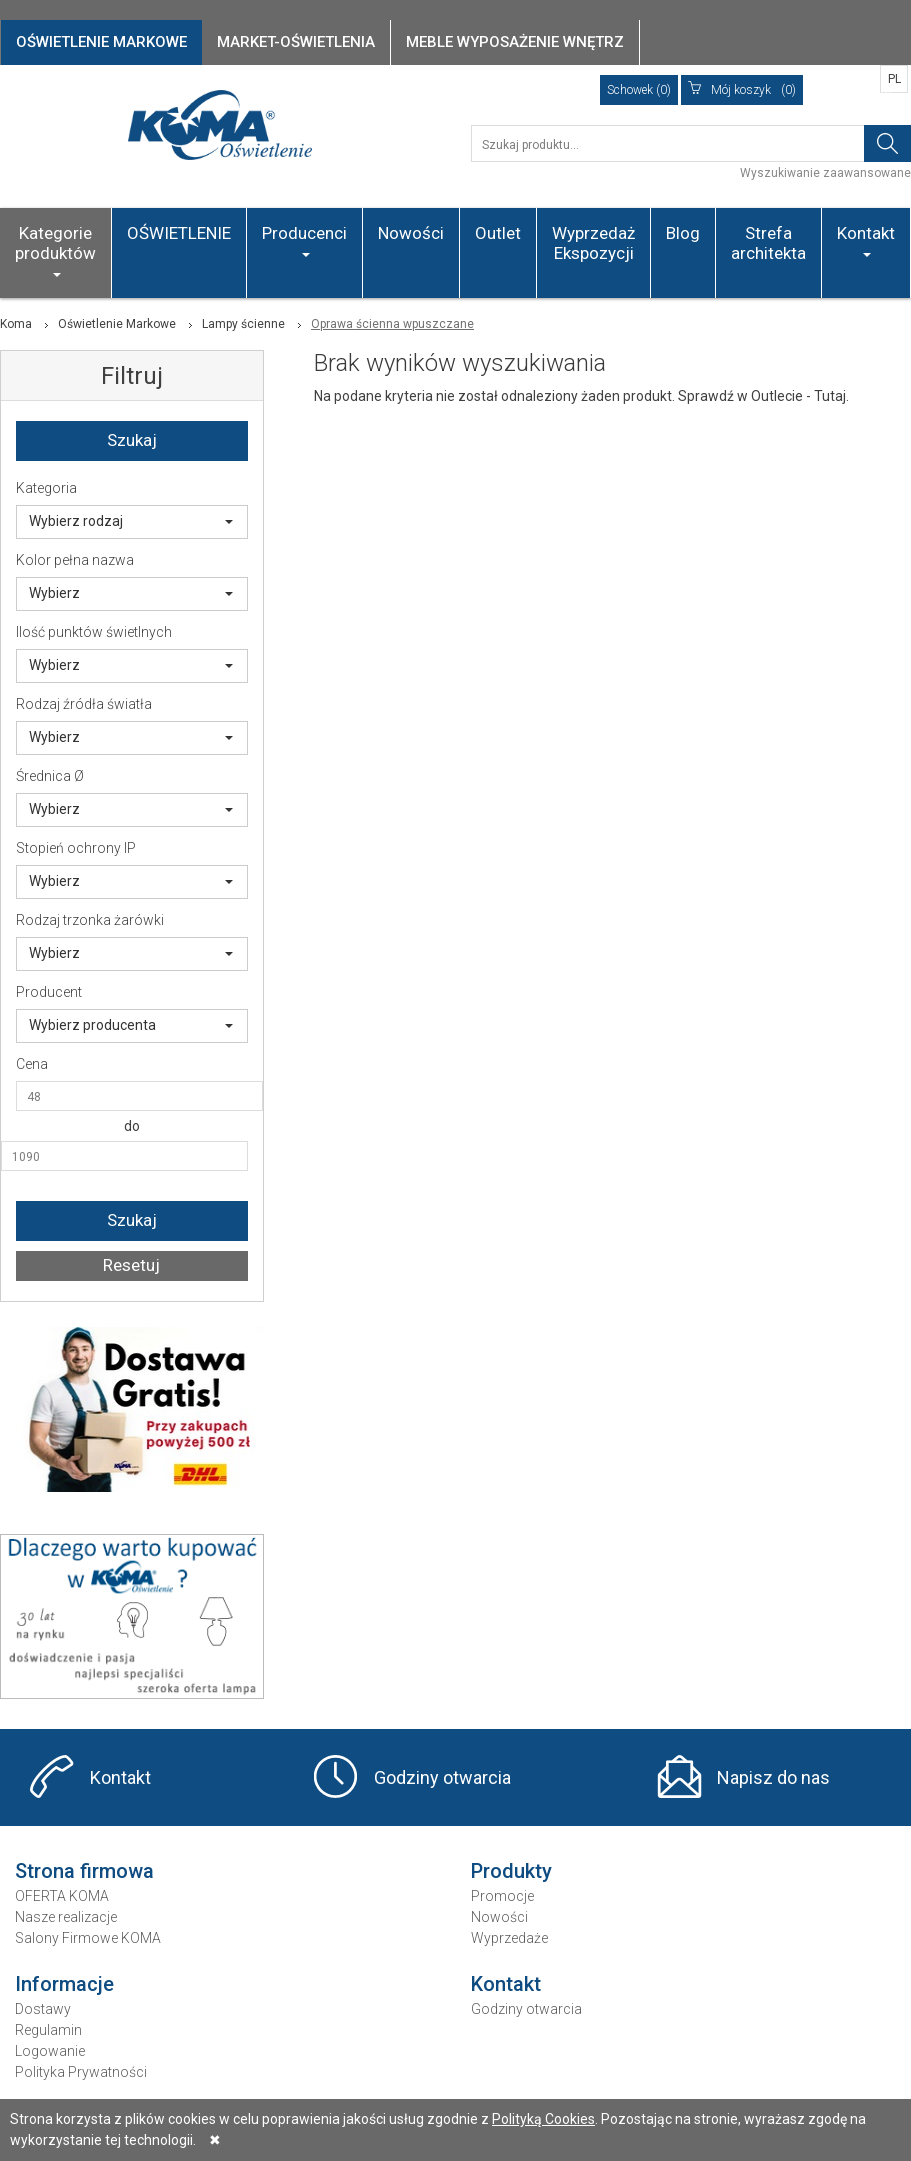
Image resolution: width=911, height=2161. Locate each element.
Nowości (411, 233)
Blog (683, 233)
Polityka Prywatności (81, 2072)
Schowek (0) (639, 90)
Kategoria (46, 488)
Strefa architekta (768, 243)
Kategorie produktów (55, 250)
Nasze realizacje (66, 1917)
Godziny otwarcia (442, 1777)
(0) (742, 90)
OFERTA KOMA (62, 1896)
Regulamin (48, 2030)
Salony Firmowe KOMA (88, 1938)
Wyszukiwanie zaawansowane (825, 173)
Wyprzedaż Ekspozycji (593, 243)
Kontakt (866, 240)
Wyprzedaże (509, 1938)
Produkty (511, 1871)
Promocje (502, 1896)
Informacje (64, 1984)
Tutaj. (831, 396)
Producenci (304, 240)
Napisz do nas (773, 1777)
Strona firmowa (84, 1871)
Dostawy (43, 2009)
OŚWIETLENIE (179, 233)
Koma (16, 324)
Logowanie (50, 2051)
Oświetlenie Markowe (117, 324)
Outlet (498, 233)
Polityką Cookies (543, 2119)
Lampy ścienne (243, 324)
